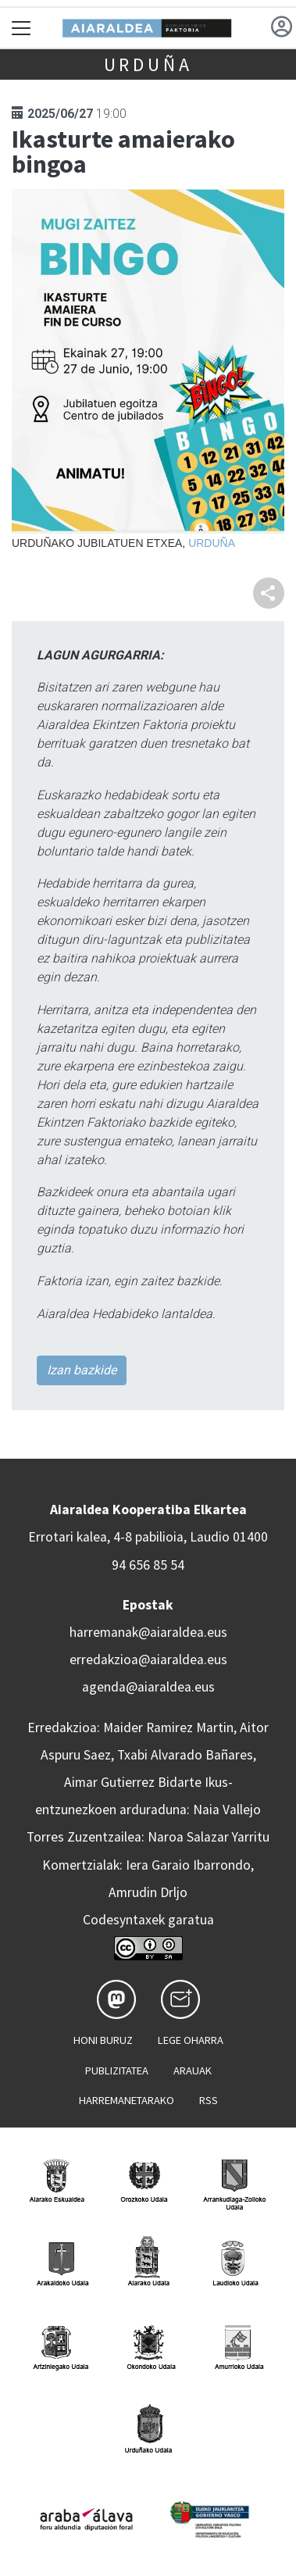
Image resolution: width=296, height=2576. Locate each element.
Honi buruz (103, 2040)
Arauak (192, 2070)
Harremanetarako (126, 2100)
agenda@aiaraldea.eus (148, 1686)
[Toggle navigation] (21, 27)
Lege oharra (190, 2040)
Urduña (148, 64)
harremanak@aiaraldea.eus (148, 1632)
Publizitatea (116, 2070)
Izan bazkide (81, 1370)
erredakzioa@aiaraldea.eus (148, 1659)
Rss (208, 2100)
